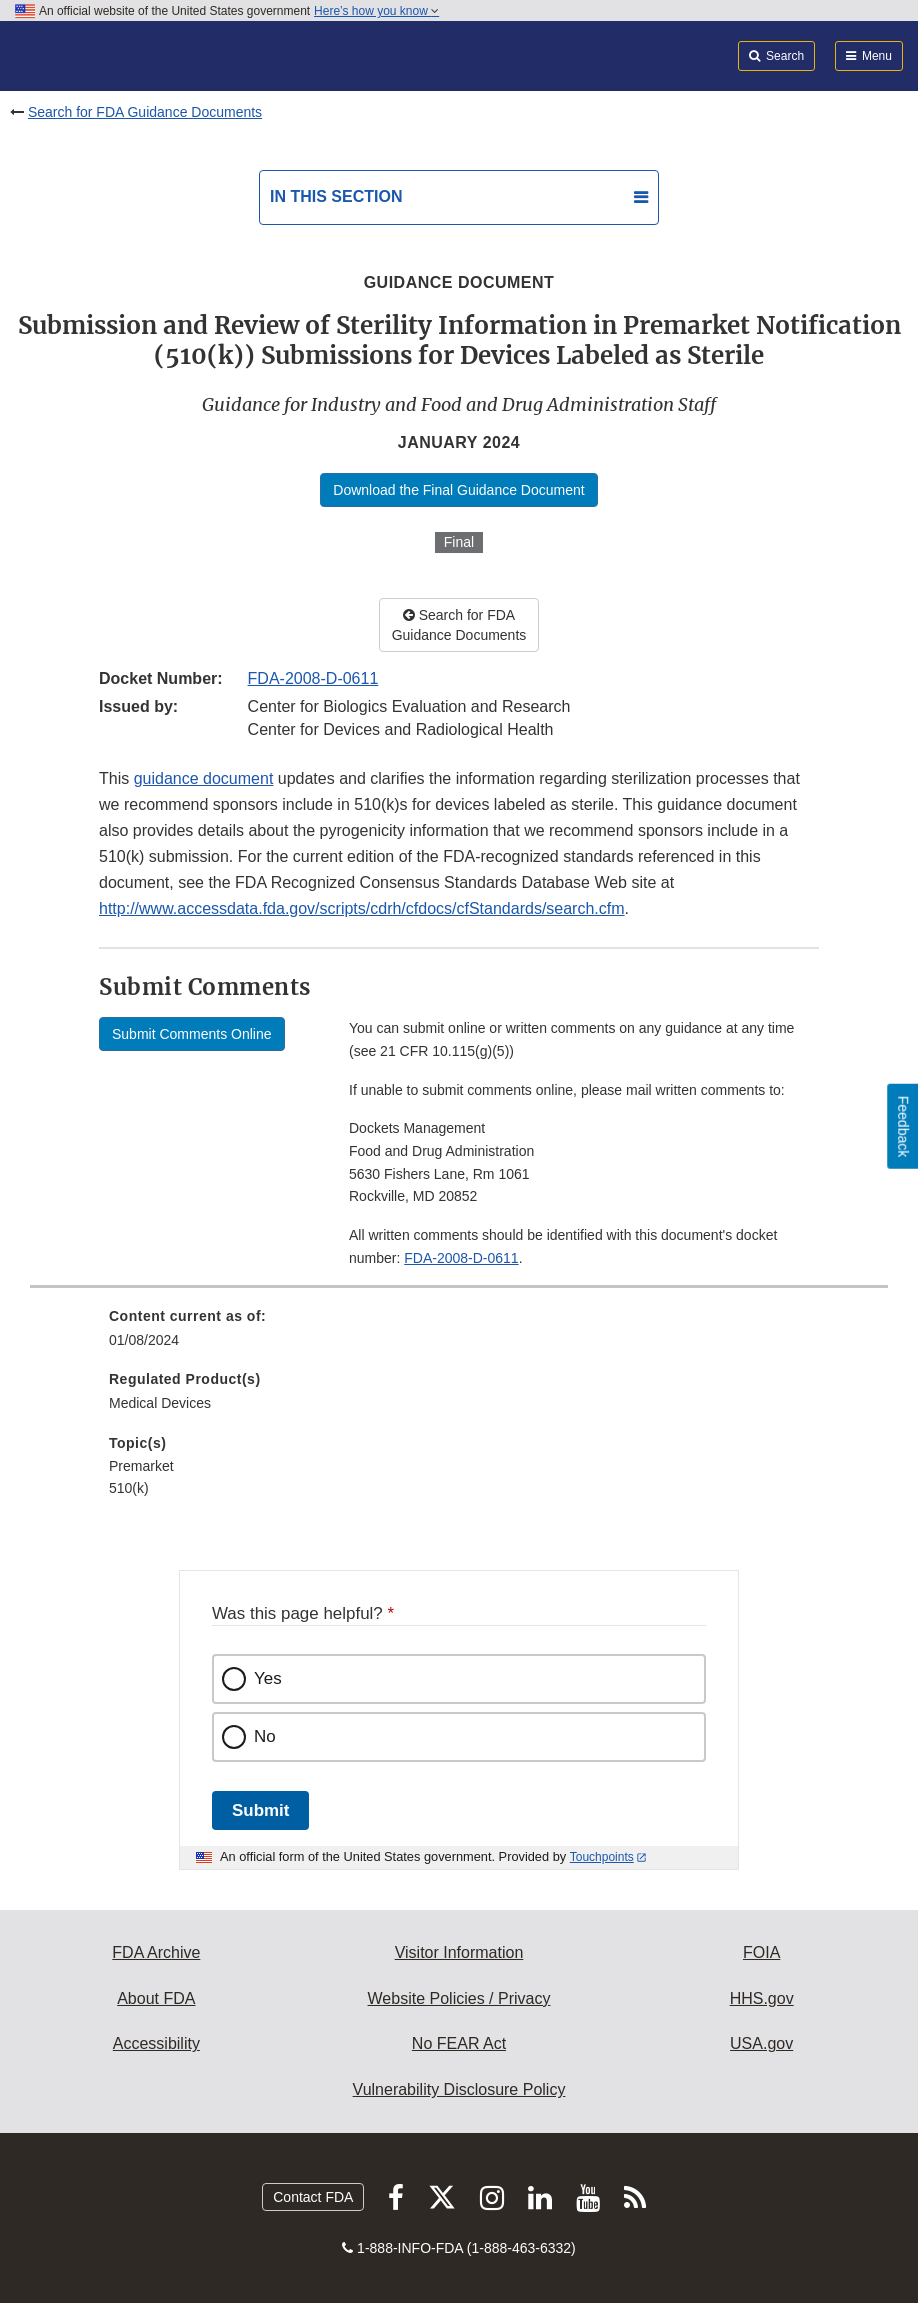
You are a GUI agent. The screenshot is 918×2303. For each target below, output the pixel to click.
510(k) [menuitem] (129, 1488)
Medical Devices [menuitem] (160, 1403)
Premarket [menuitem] (141, 1466)
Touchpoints (602, 1857)
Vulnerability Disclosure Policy (459, 2089)
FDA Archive (156, 1952)
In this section (336, 196)
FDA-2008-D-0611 (313, 678)
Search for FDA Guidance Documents (145, 112)
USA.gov (761, 2043)
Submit (260, 1810)
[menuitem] (459, 1335)
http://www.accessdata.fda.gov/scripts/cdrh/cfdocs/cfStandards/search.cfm (362, 908)
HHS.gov (762, 1998)
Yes (268, 1678)
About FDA (156, 1998)
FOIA (761, 1952)
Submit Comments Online (192, 1034)
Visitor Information (459, 1952)
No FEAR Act (459, 2043)
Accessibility (156, 2043)
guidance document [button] (204, 778)
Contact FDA (313, 2197)
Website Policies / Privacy (459, 1998)
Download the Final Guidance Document (458, 490)
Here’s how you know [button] (376, 11)
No (265, 1736)
